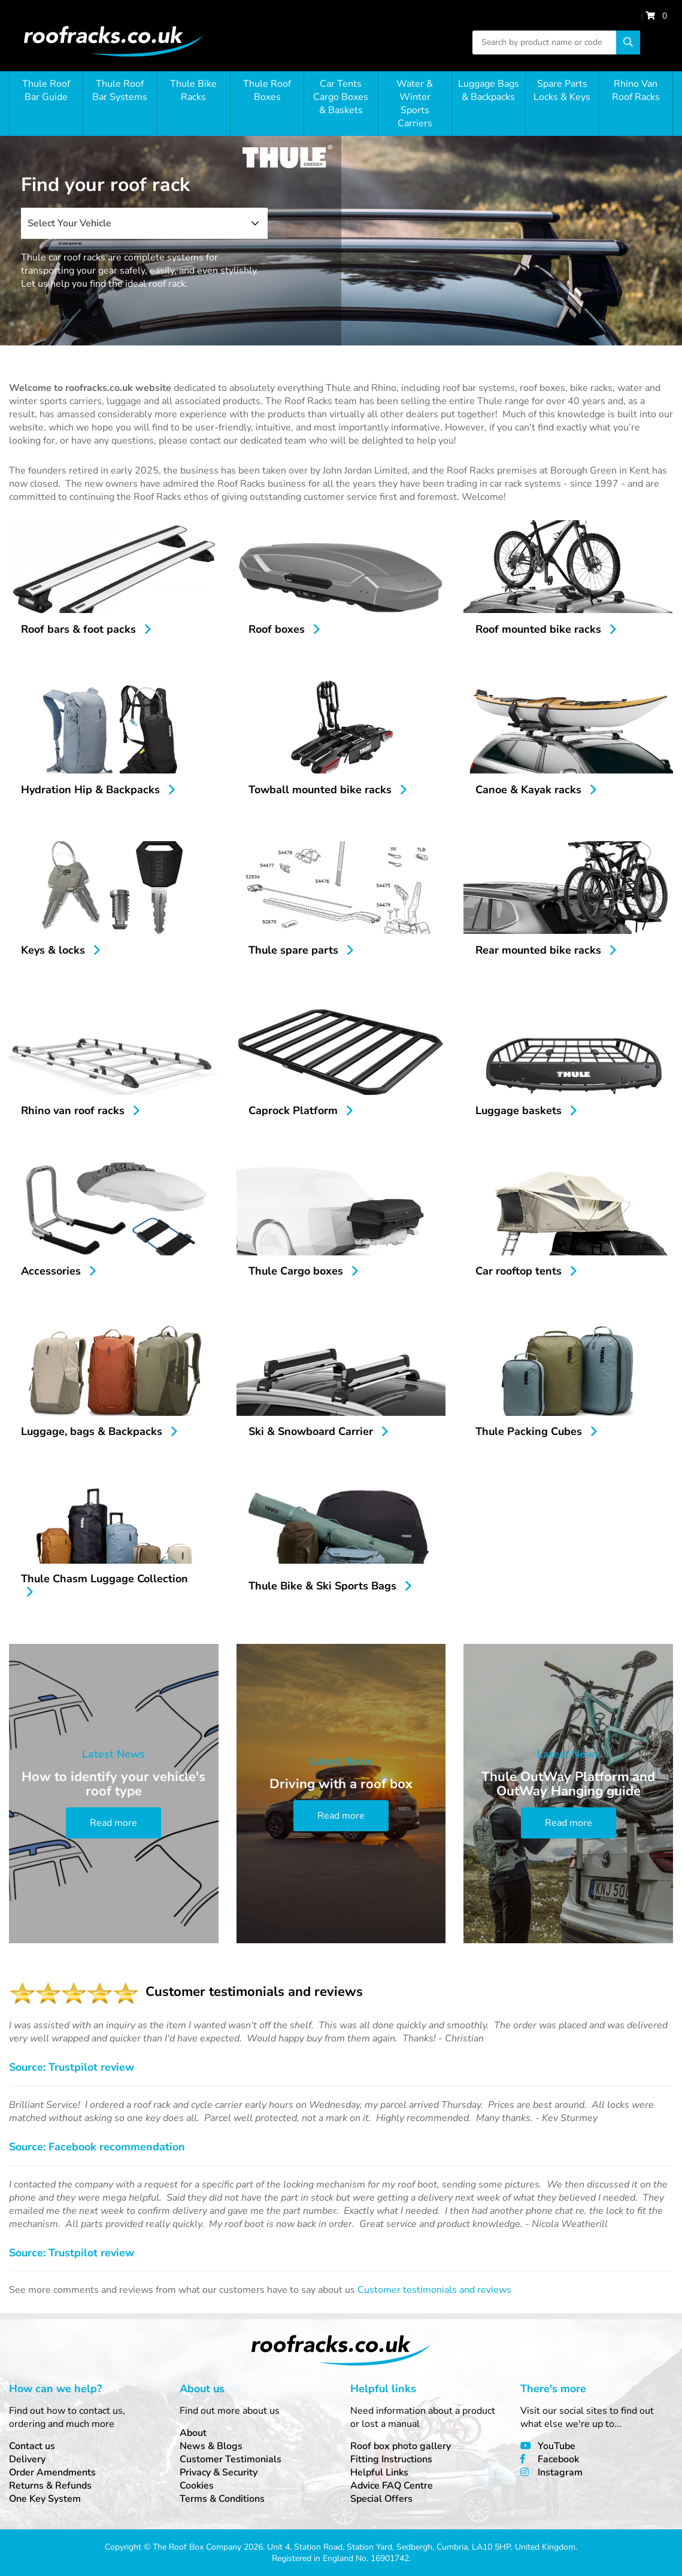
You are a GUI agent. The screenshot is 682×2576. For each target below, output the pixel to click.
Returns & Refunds (50, 2485)
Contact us (32, 2446)
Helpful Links (379, 2472)
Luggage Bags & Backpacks (488, 90)
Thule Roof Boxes (267, 90)
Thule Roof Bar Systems (119, 90)
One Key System (45, 2498)
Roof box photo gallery (400, 2446)
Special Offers (381, 2498)
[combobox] (144, 223)
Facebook (558, 2459)
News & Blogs (211, 2446)
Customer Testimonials (230, 2459)
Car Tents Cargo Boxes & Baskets (340, 97)
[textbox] (144, 223)
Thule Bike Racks (193, 90)
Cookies (197, 2485)
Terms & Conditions (222, 2498)
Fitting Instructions (391, 2459)
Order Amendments (52, 2472)
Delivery (27, 2459)
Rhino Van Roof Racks (636, 90)
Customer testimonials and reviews (434, 2289)
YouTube (556, 2446)
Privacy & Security (218, 2472)
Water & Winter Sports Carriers (414, 103)
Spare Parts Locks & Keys (562, 90)
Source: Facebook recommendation (97, 2147)
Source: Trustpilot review (71, 2067)
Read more (113, 1822)
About (193, 2433)
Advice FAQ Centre (391, 2485)
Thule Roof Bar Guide (46, 90)
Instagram (560, 2472)
